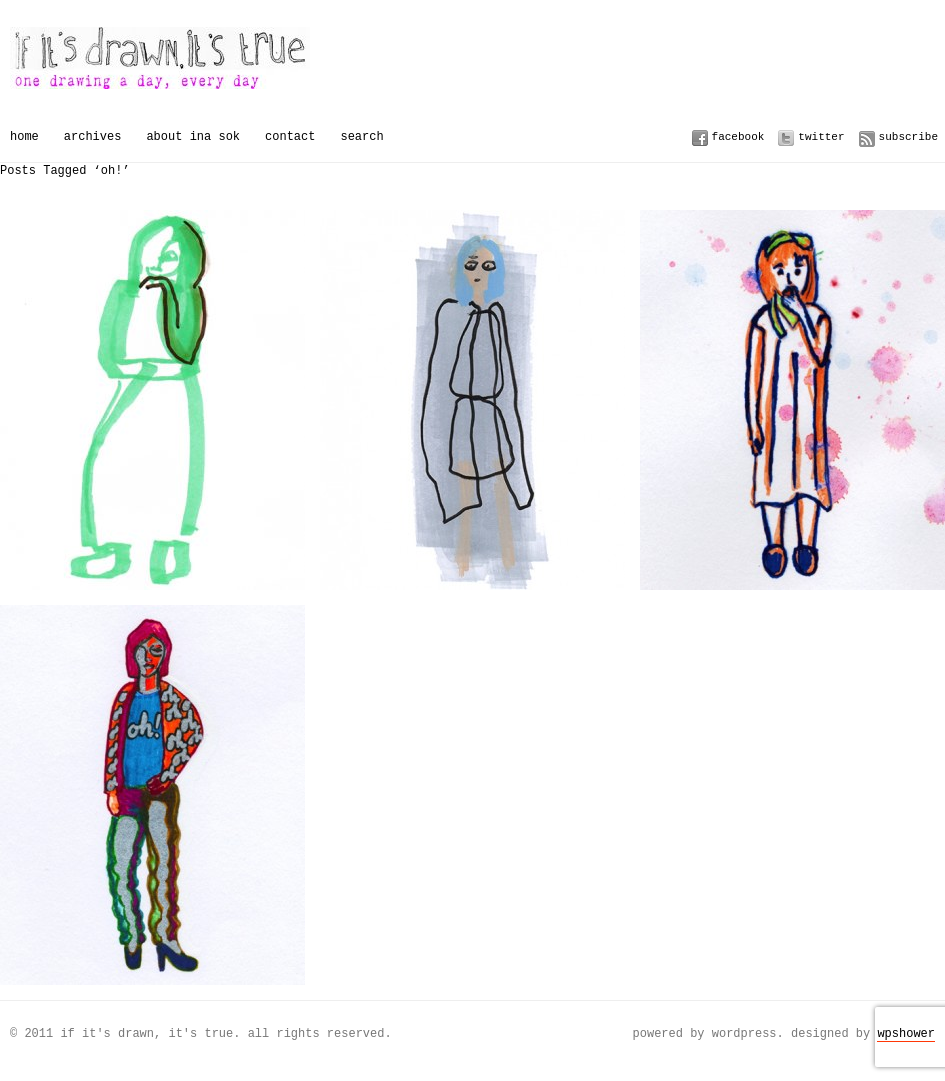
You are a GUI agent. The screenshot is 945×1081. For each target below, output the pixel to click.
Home (24, 136)
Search (361, 136)
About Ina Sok (193, 136)
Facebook (738, 136)
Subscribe (908, 136)
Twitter (821, 136)
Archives (93, 136)
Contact (290, 136)
